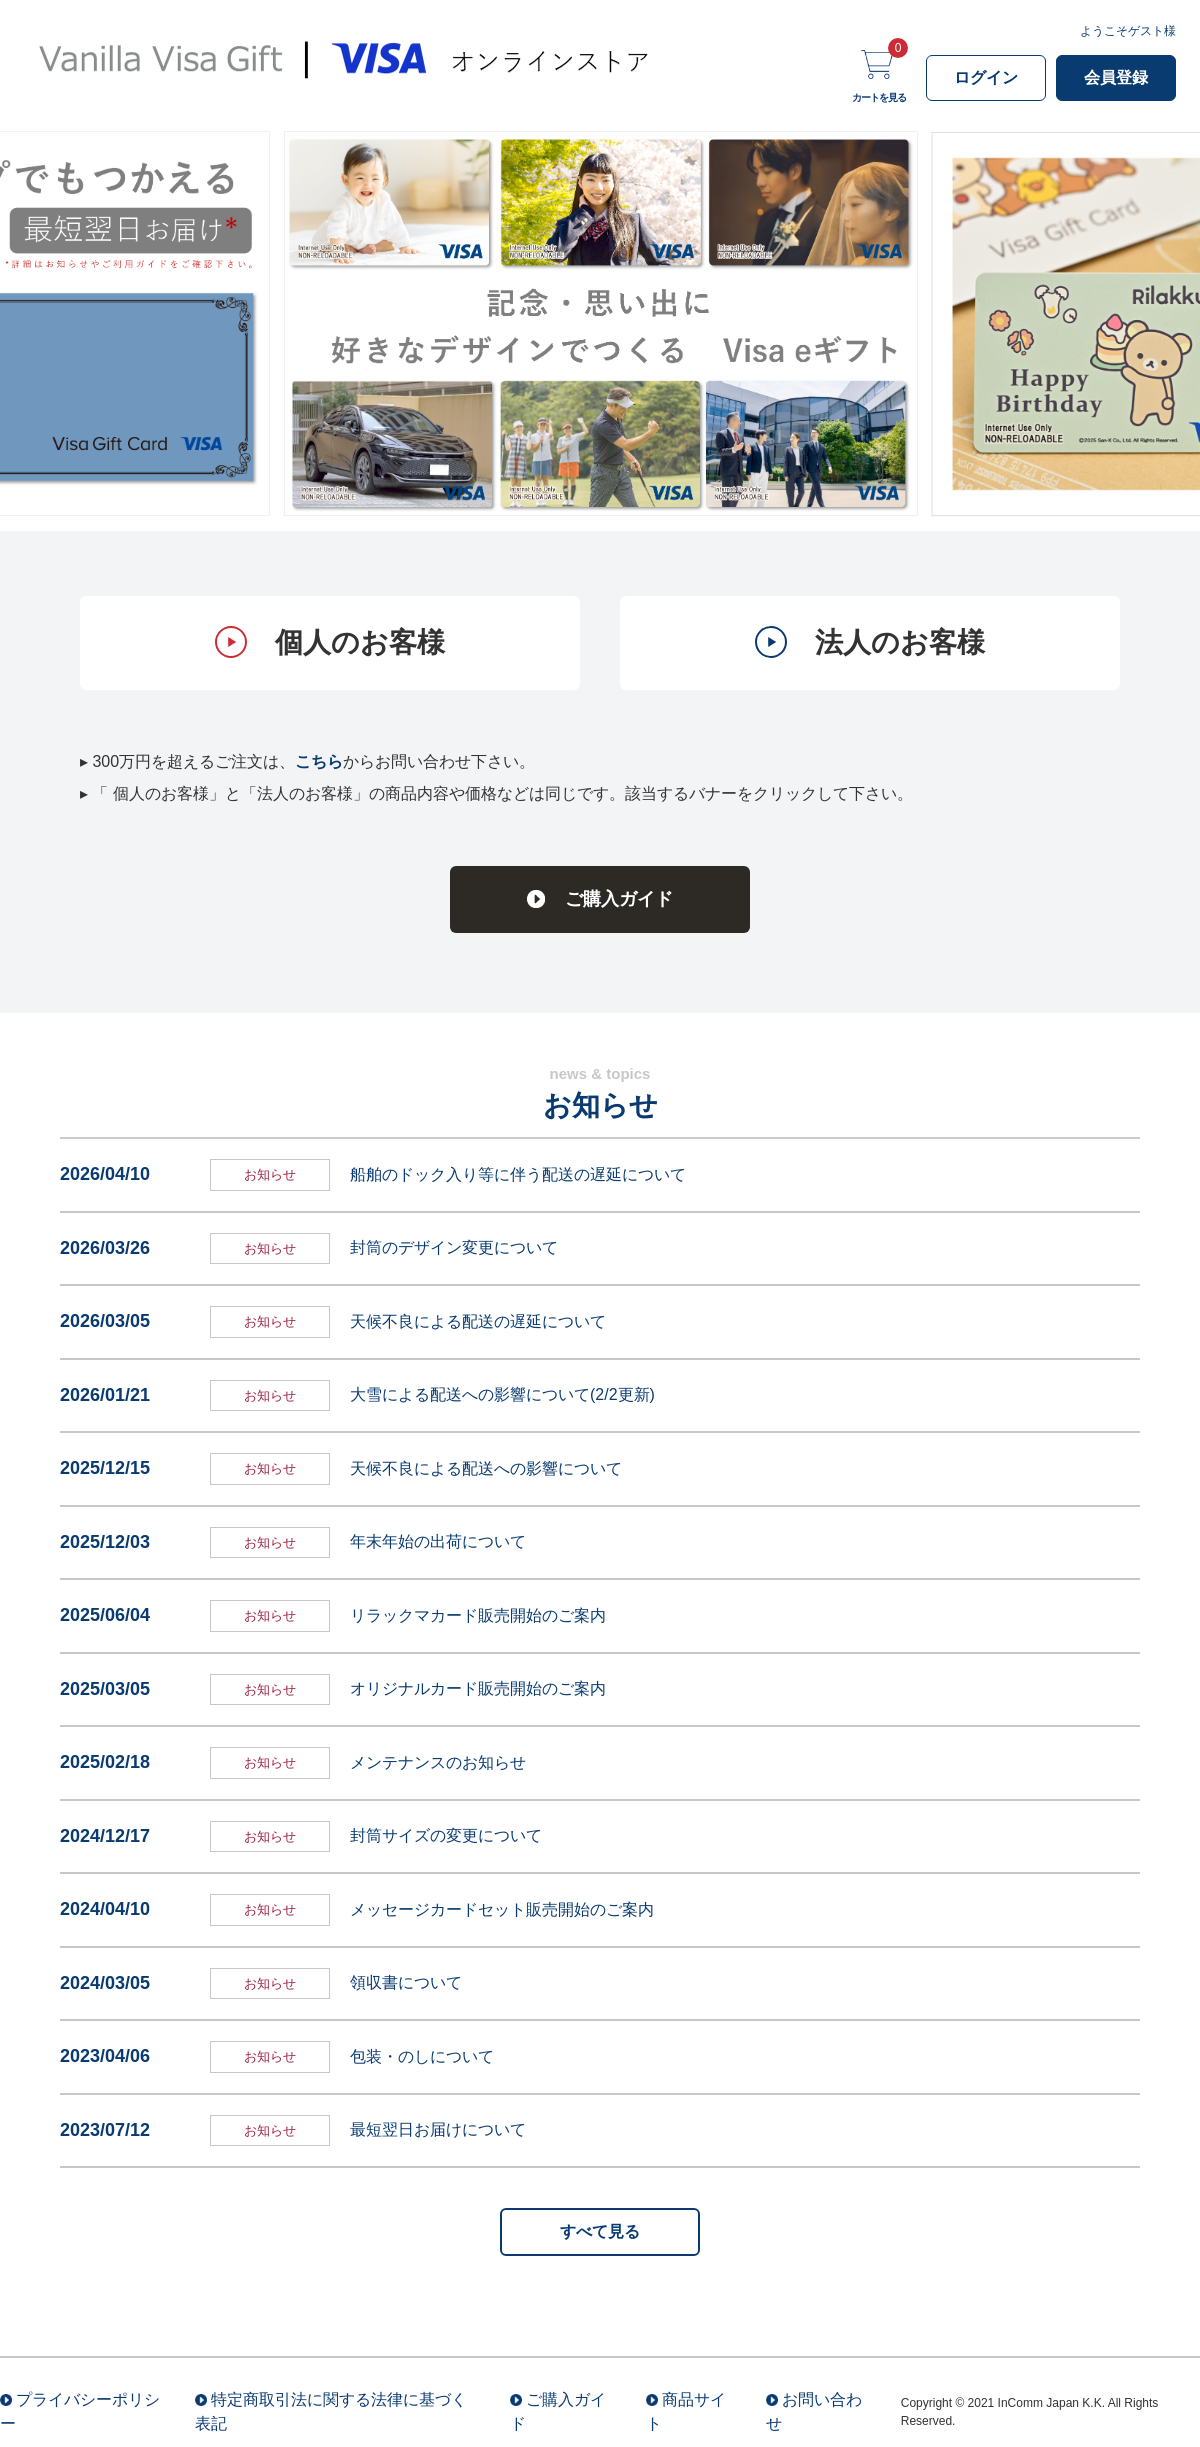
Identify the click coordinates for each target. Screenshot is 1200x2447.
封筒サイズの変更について (446, 1835)
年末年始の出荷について (438, 1541)
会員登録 (1116, 77)
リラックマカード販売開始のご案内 (478, 1615)
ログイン (986, 77)
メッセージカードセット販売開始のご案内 (502, 1909)
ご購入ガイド (619, 899)
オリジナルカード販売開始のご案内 (478, 1688)
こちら (319, 761)
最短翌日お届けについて (438, 2129)
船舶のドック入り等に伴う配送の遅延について (518, 1174)
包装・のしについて (422, 2056)
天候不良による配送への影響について (486, 1468)
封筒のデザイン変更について (454, 1247)
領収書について (406, 1982)
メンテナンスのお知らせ (438, 1762)
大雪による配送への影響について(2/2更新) (502, 1394)
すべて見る (600, 2231)
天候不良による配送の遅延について (478, 1321)
